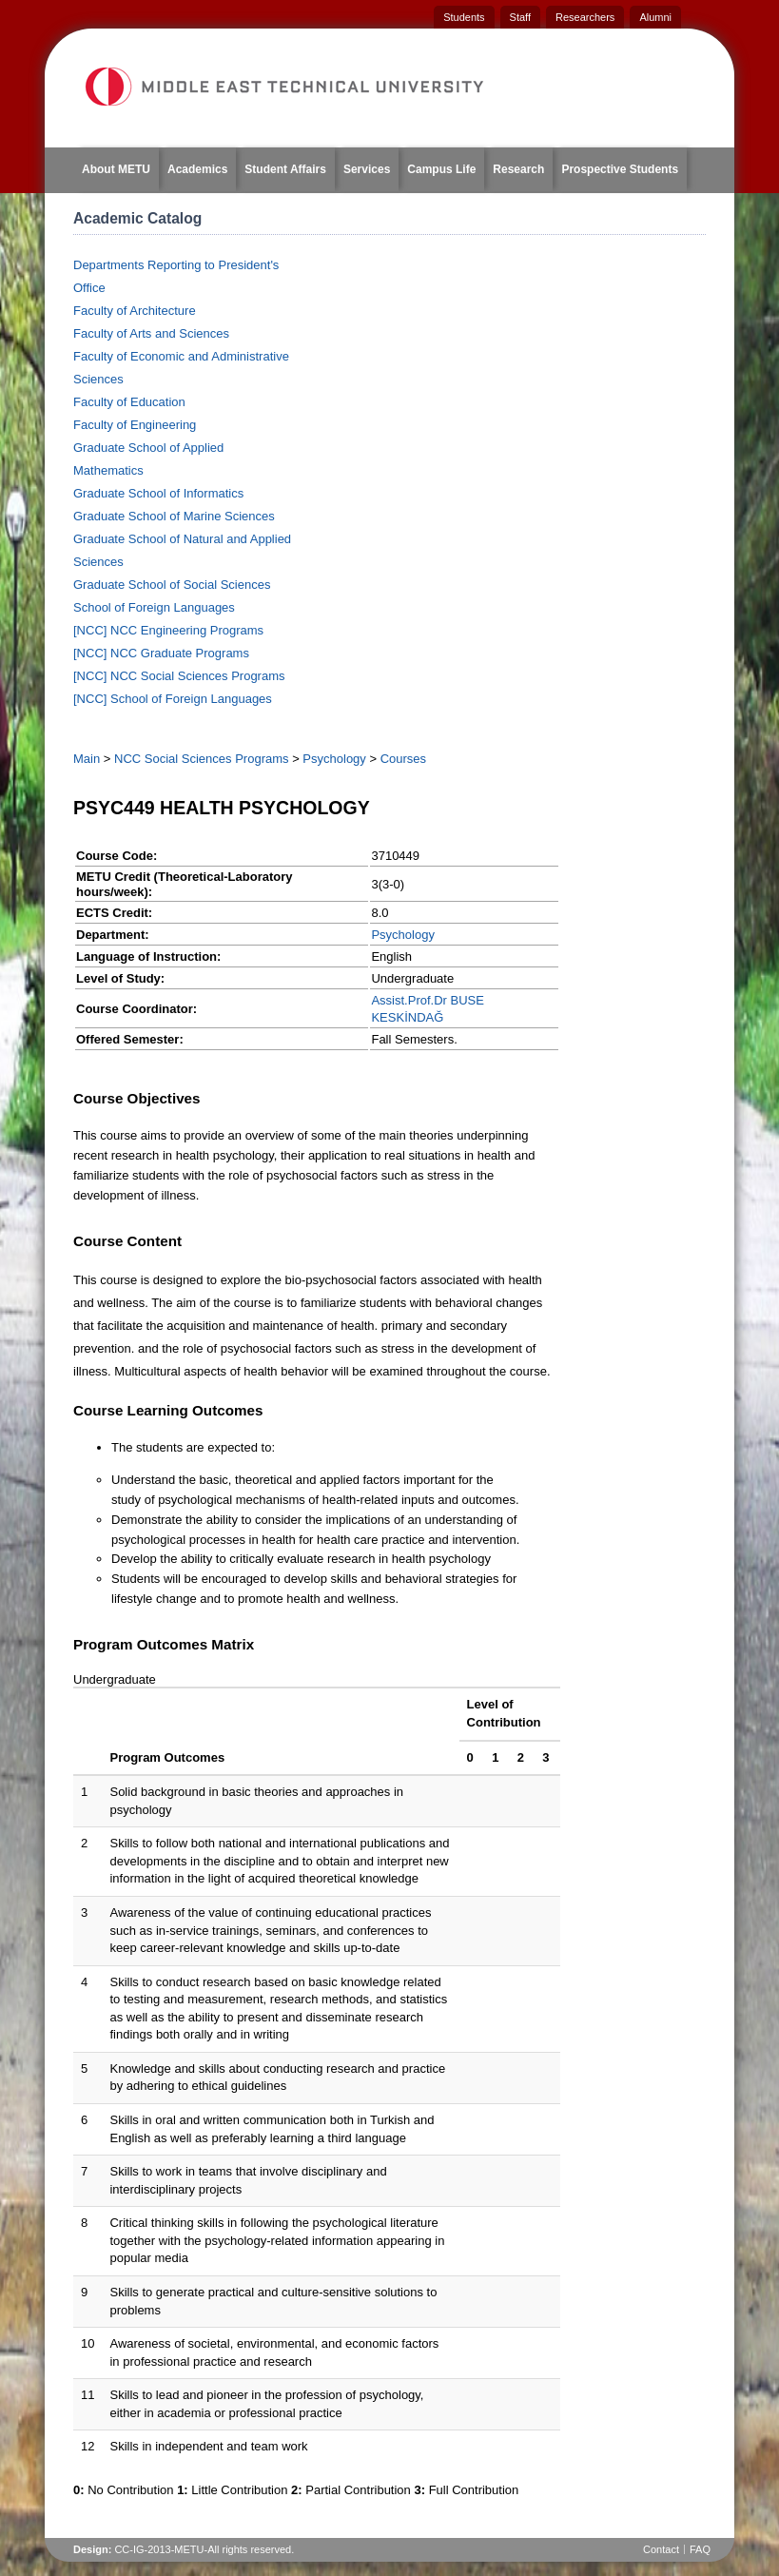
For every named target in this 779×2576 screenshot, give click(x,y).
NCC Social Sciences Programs (201, 758)
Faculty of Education (129, 402)
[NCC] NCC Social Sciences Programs (179, 676)
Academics (197, 169)
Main (86, 758)
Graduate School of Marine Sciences (174, 516)
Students (463, 17)
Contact (661, 2549)
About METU (116, 169)
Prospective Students (619, 169)
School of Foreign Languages (154, 607)
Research (518, 169)
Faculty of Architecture (134, 310)
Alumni (655, 17)
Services (366, 169)
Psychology (333, 758)
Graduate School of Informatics (158, 493)
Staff (520, 17)
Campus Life (441, 169)
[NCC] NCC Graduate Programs (161, 653)
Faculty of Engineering (134, 425)
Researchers (584, 17)
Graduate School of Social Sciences (171, 584)
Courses (403, 758)
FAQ (700, 2549)
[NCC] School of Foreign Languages (172, 699)
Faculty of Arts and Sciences (151, 333)
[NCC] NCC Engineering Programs (168, 630)
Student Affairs (285, 169)
